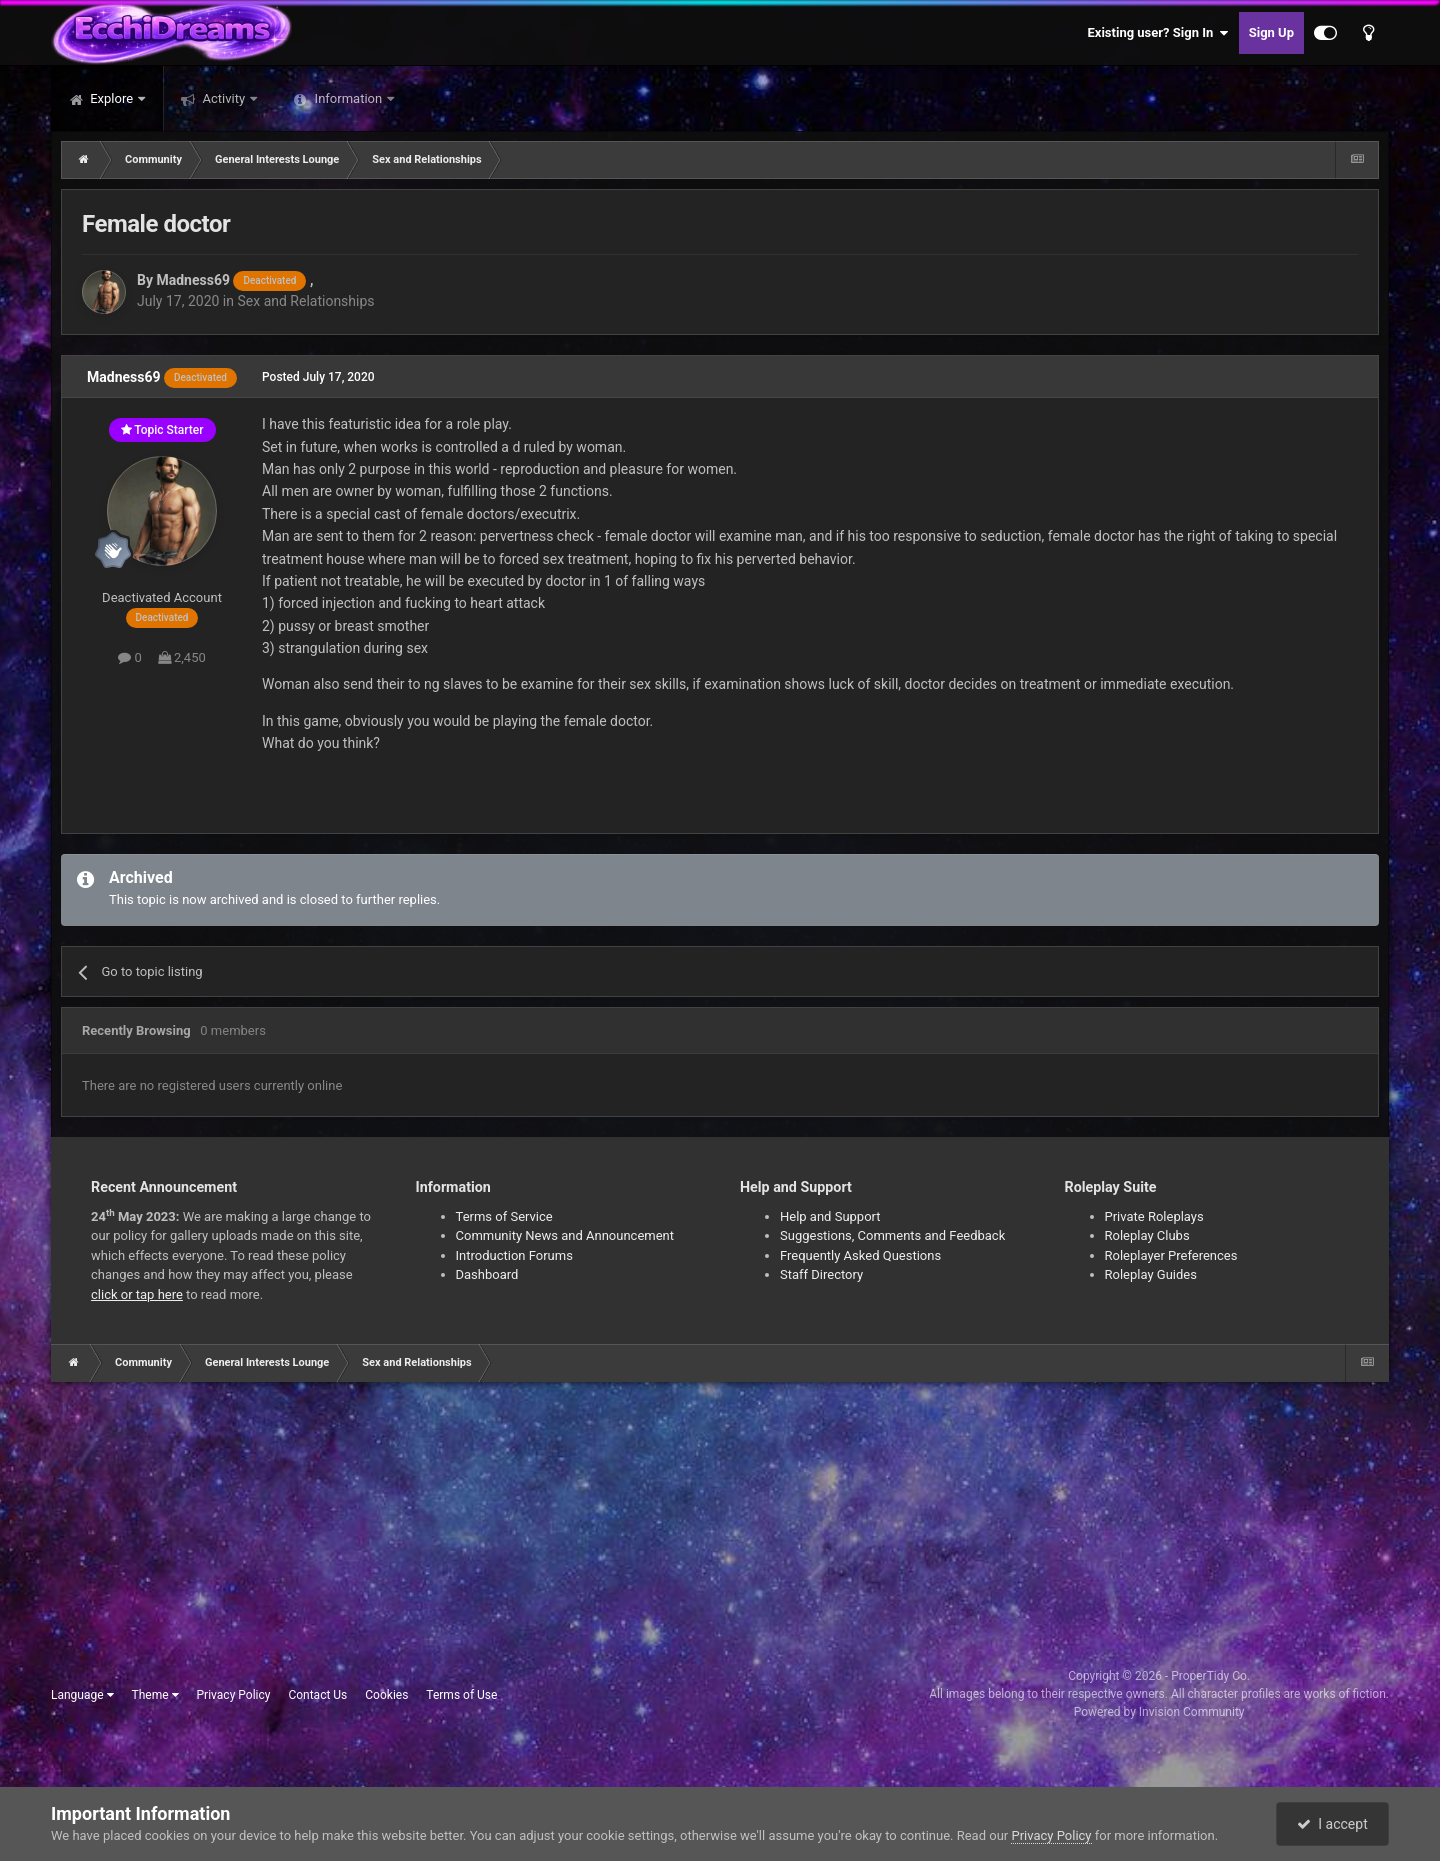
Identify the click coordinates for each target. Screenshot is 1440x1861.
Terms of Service (504, 1216)
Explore (111, 98)
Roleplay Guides (1151, 1274)
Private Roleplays (1154, 1216)
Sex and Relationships (305, 301)
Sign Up (1271, 32)
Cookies (386, 1695)
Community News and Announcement (565, 1235)
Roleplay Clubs (1147, 1235)
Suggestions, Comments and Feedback (892, 1235)
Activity (223, 98)
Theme (155, 1695)
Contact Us (317, 1695)
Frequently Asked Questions (860, 1255)
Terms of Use (461, 1695)
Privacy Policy (234, 1695)
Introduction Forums (514, 1255)
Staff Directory (821, 1274)
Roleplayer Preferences (1171, 1255)
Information (348, 98)
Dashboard (487, 1274)
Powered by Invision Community (1159, 1712)
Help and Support (830, 1216)
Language (82, 1695)
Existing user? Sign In (1158, 33)
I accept (1332, 1824)
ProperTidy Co (1209, 1676)
